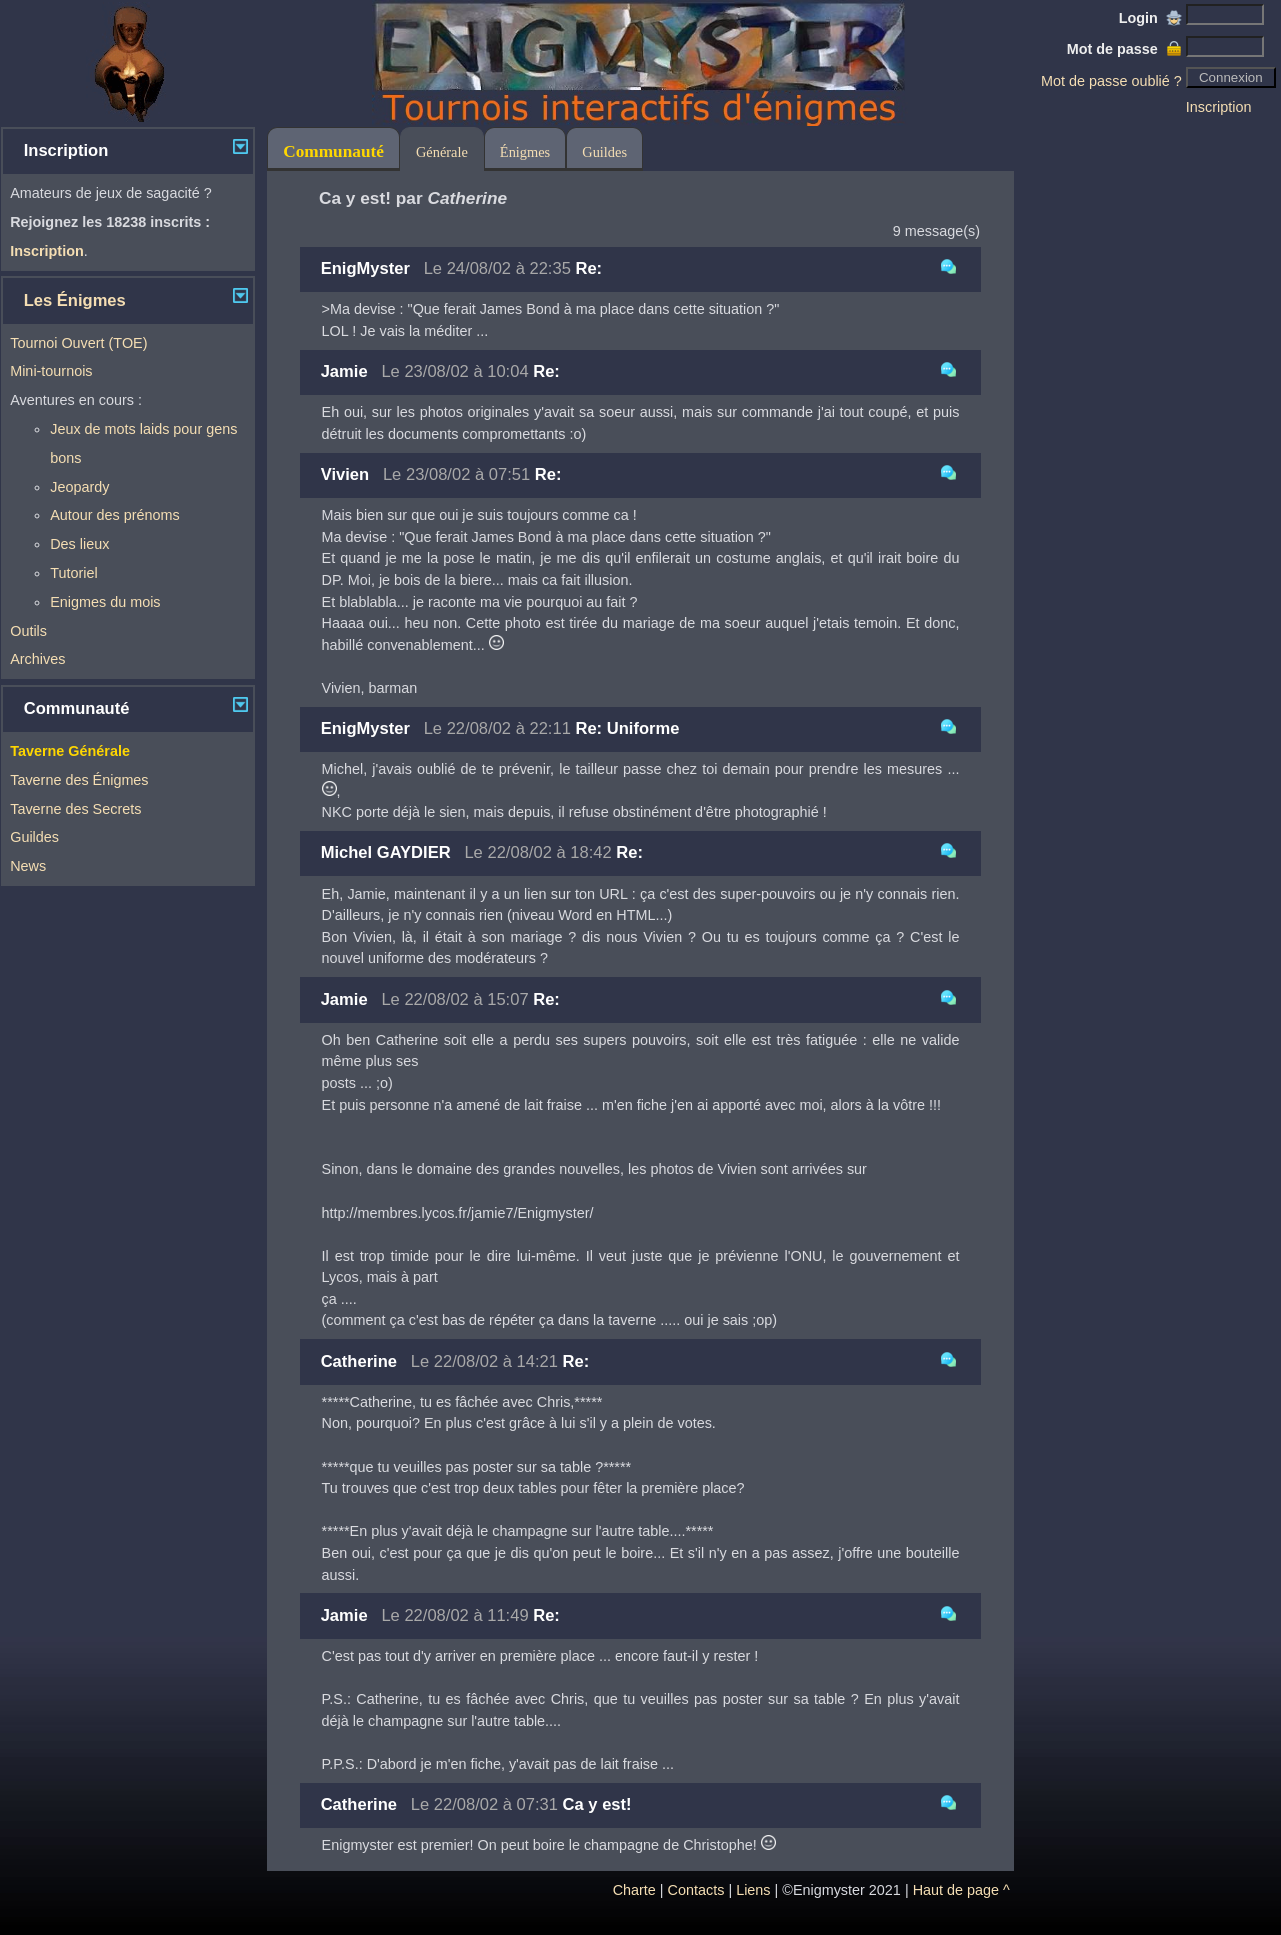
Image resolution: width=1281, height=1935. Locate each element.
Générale (442, 152)
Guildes (34, 837)
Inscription (1219, 107)
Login (1150, 18)
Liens (753, 1890)
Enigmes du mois (105, 602)
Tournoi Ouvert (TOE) (78, 343)
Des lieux (79, 544)
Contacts (696, 1890)
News (28, 866)
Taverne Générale (70, 751)
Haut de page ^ (961, 1890)
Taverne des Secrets (75, 809)
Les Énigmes (75, 300)
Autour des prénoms (115, 515)
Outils (28, 631)
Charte (634, 1890)
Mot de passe (1124, 49)
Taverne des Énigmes (79, 780)
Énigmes (525, 152)
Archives (37, 659)
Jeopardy (79, 487)
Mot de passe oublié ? (1111, 81)
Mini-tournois (51, 371)
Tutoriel (73, 573)
